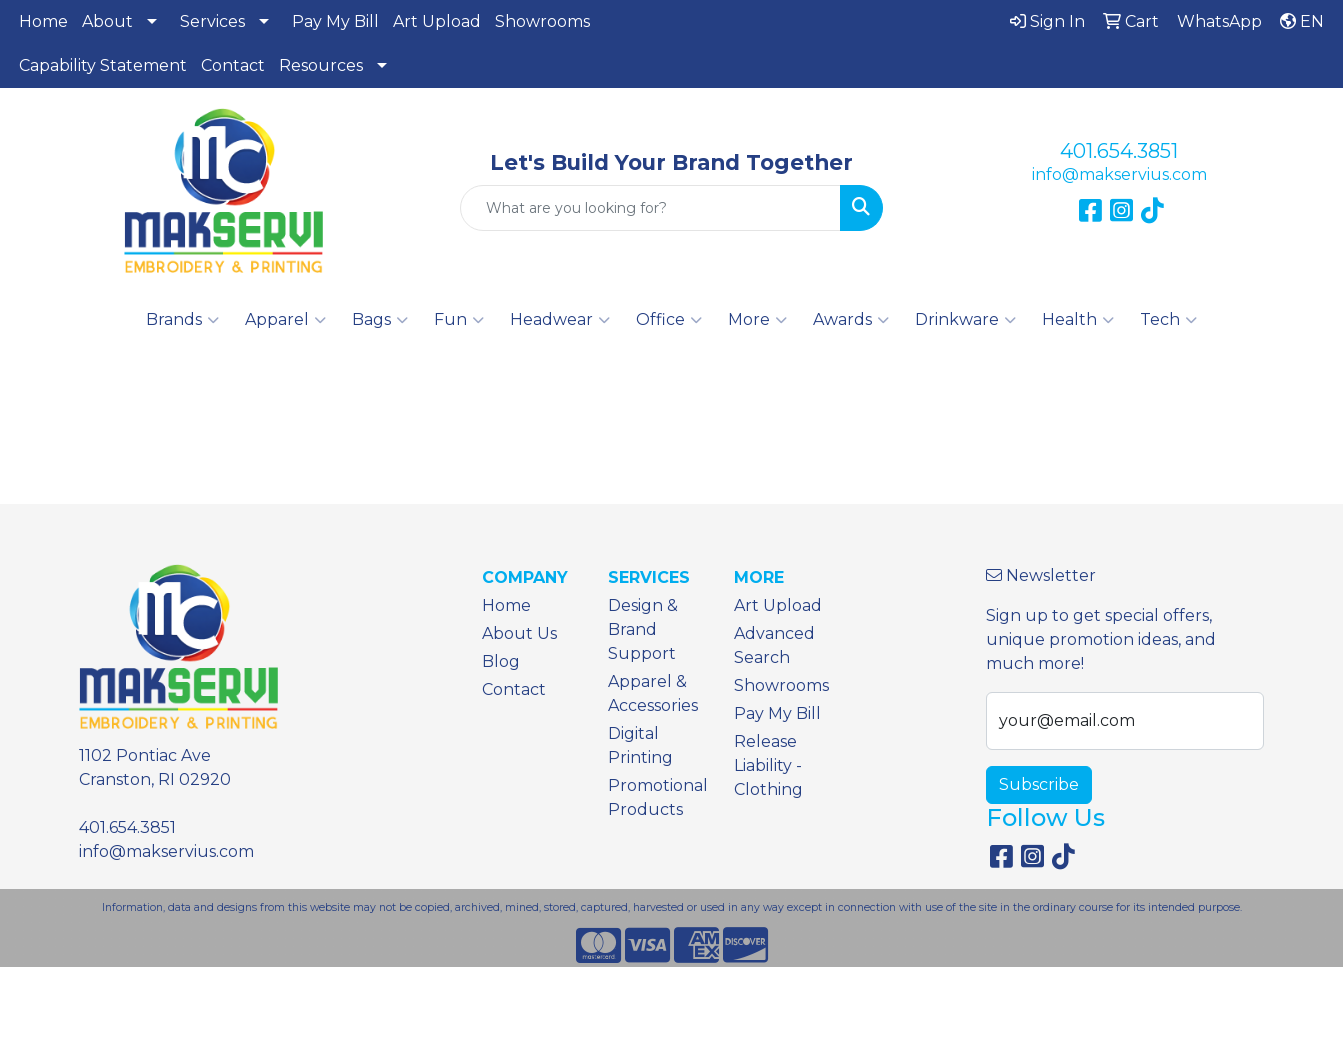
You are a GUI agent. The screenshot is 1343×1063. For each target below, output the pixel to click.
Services (212, 21)
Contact (233, 65)
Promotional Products (658, 797)
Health (1078, 320)
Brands (182, 320)
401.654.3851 (1119, 151)
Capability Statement (103, 65)
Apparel (285, 320)
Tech (1168, 320)
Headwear (560, 320)
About (107, 21)
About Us (519, 633)
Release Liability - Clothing (768, 765)
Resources (321, 65)
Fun (459, 320)
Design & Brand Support (643, 629)
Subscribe (1039, 784)
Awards (851, 320)
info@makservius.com (1119, 174)
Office (669, 320)
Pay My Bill (335, 21)
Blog (501, 661)
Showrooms (542, 21)
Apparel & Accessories (653, 693)
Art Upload (437, 21)
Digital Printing (640, 745)
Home (43, 21)
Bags (380, 320)
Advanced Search (774, 645)
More (757, 320)
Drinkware (965, 320)
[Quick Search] (651, 208)
